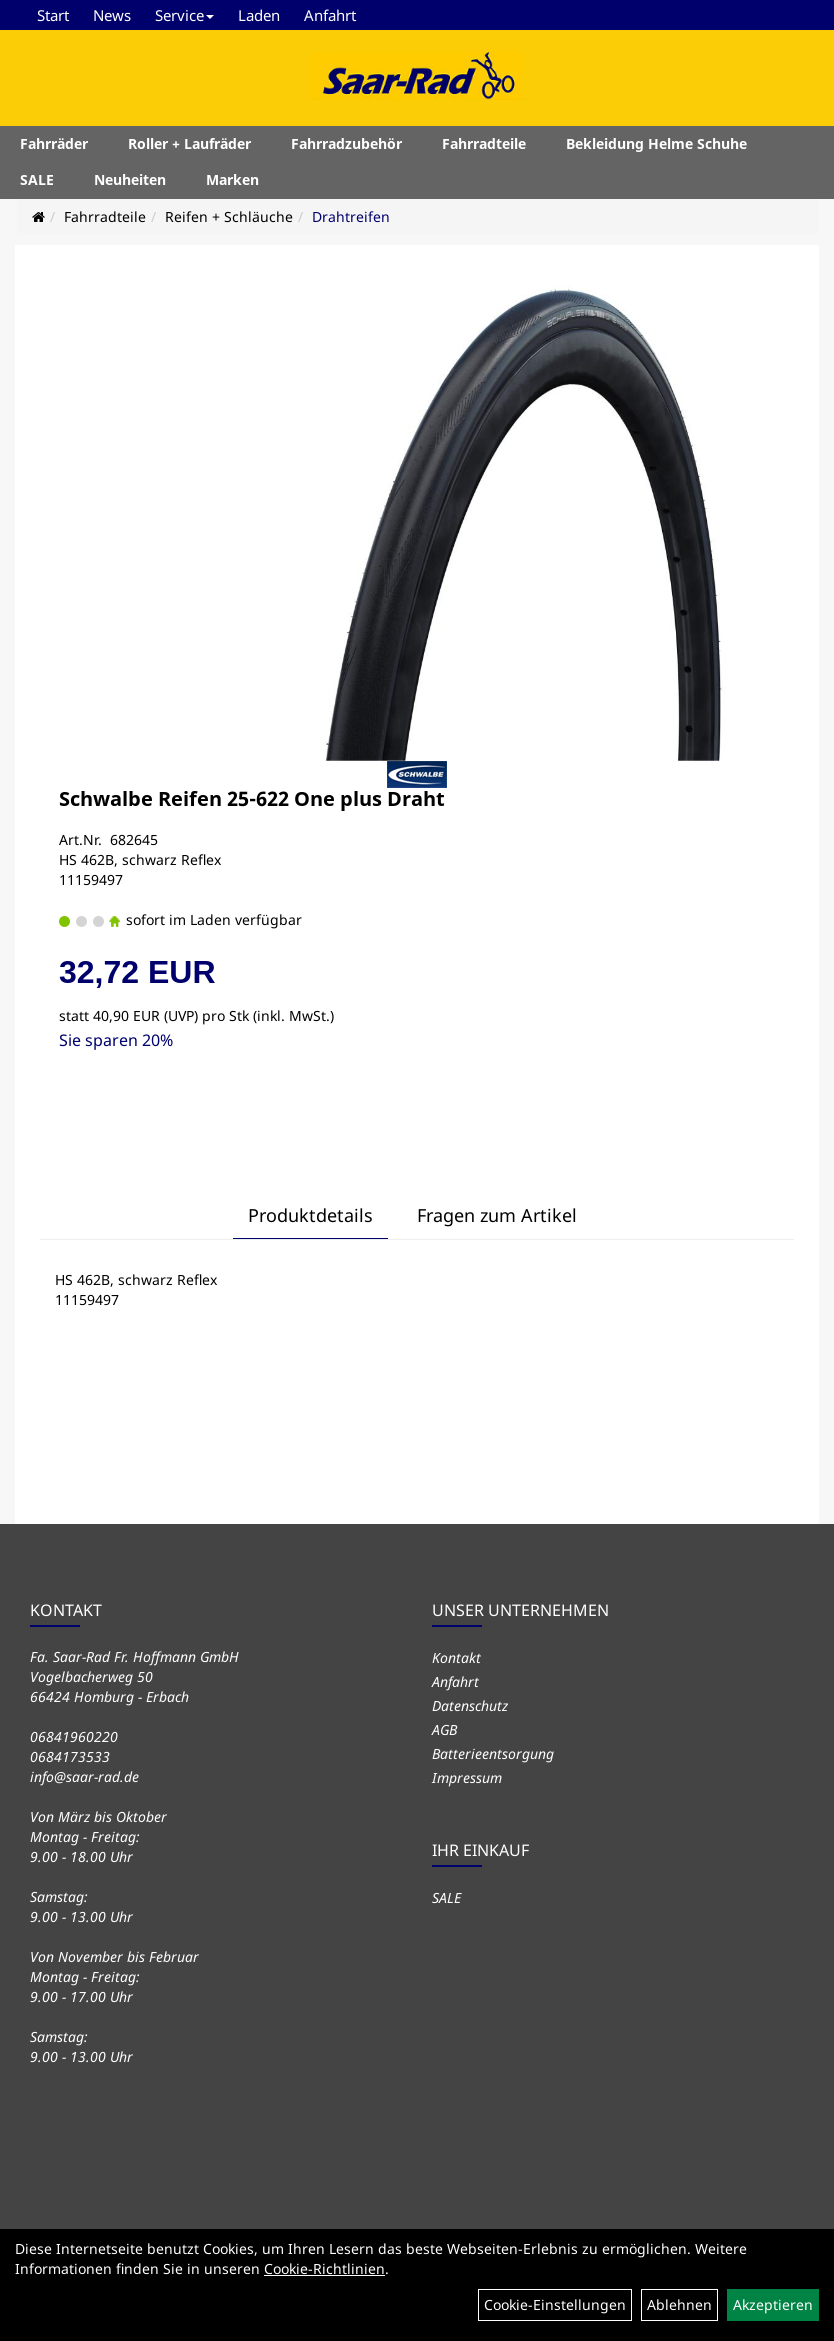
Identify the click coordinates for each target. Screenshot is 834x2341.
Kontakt (456, 1657)
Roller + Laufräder (189, 143)
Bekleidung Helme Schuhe (656, 143)
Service (184, 15)
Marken (232, 179)
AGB (444, 1729)
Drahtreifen (351, 216)
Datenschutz (470, 1705)
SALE (37, 179)
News (112, 15)
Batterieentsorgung (493, 1753)
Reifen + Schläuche (229, 216)
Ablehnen (679, 2304)
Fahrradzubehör (346, 143)
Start (53, 15)
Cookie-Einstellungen (555, 2304)
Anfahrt (330, 15)
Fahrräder (54, 143)
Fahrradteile (484, 143)
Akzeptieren (773, 2304)
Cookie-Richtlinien (324, 2268)
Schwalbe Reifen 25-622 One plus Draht (252, 798)
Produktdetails (310, 1215)
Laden (259, 15)
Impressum (467, 1777)
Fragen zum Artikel (497, 1215)
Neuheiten (130, 179)
